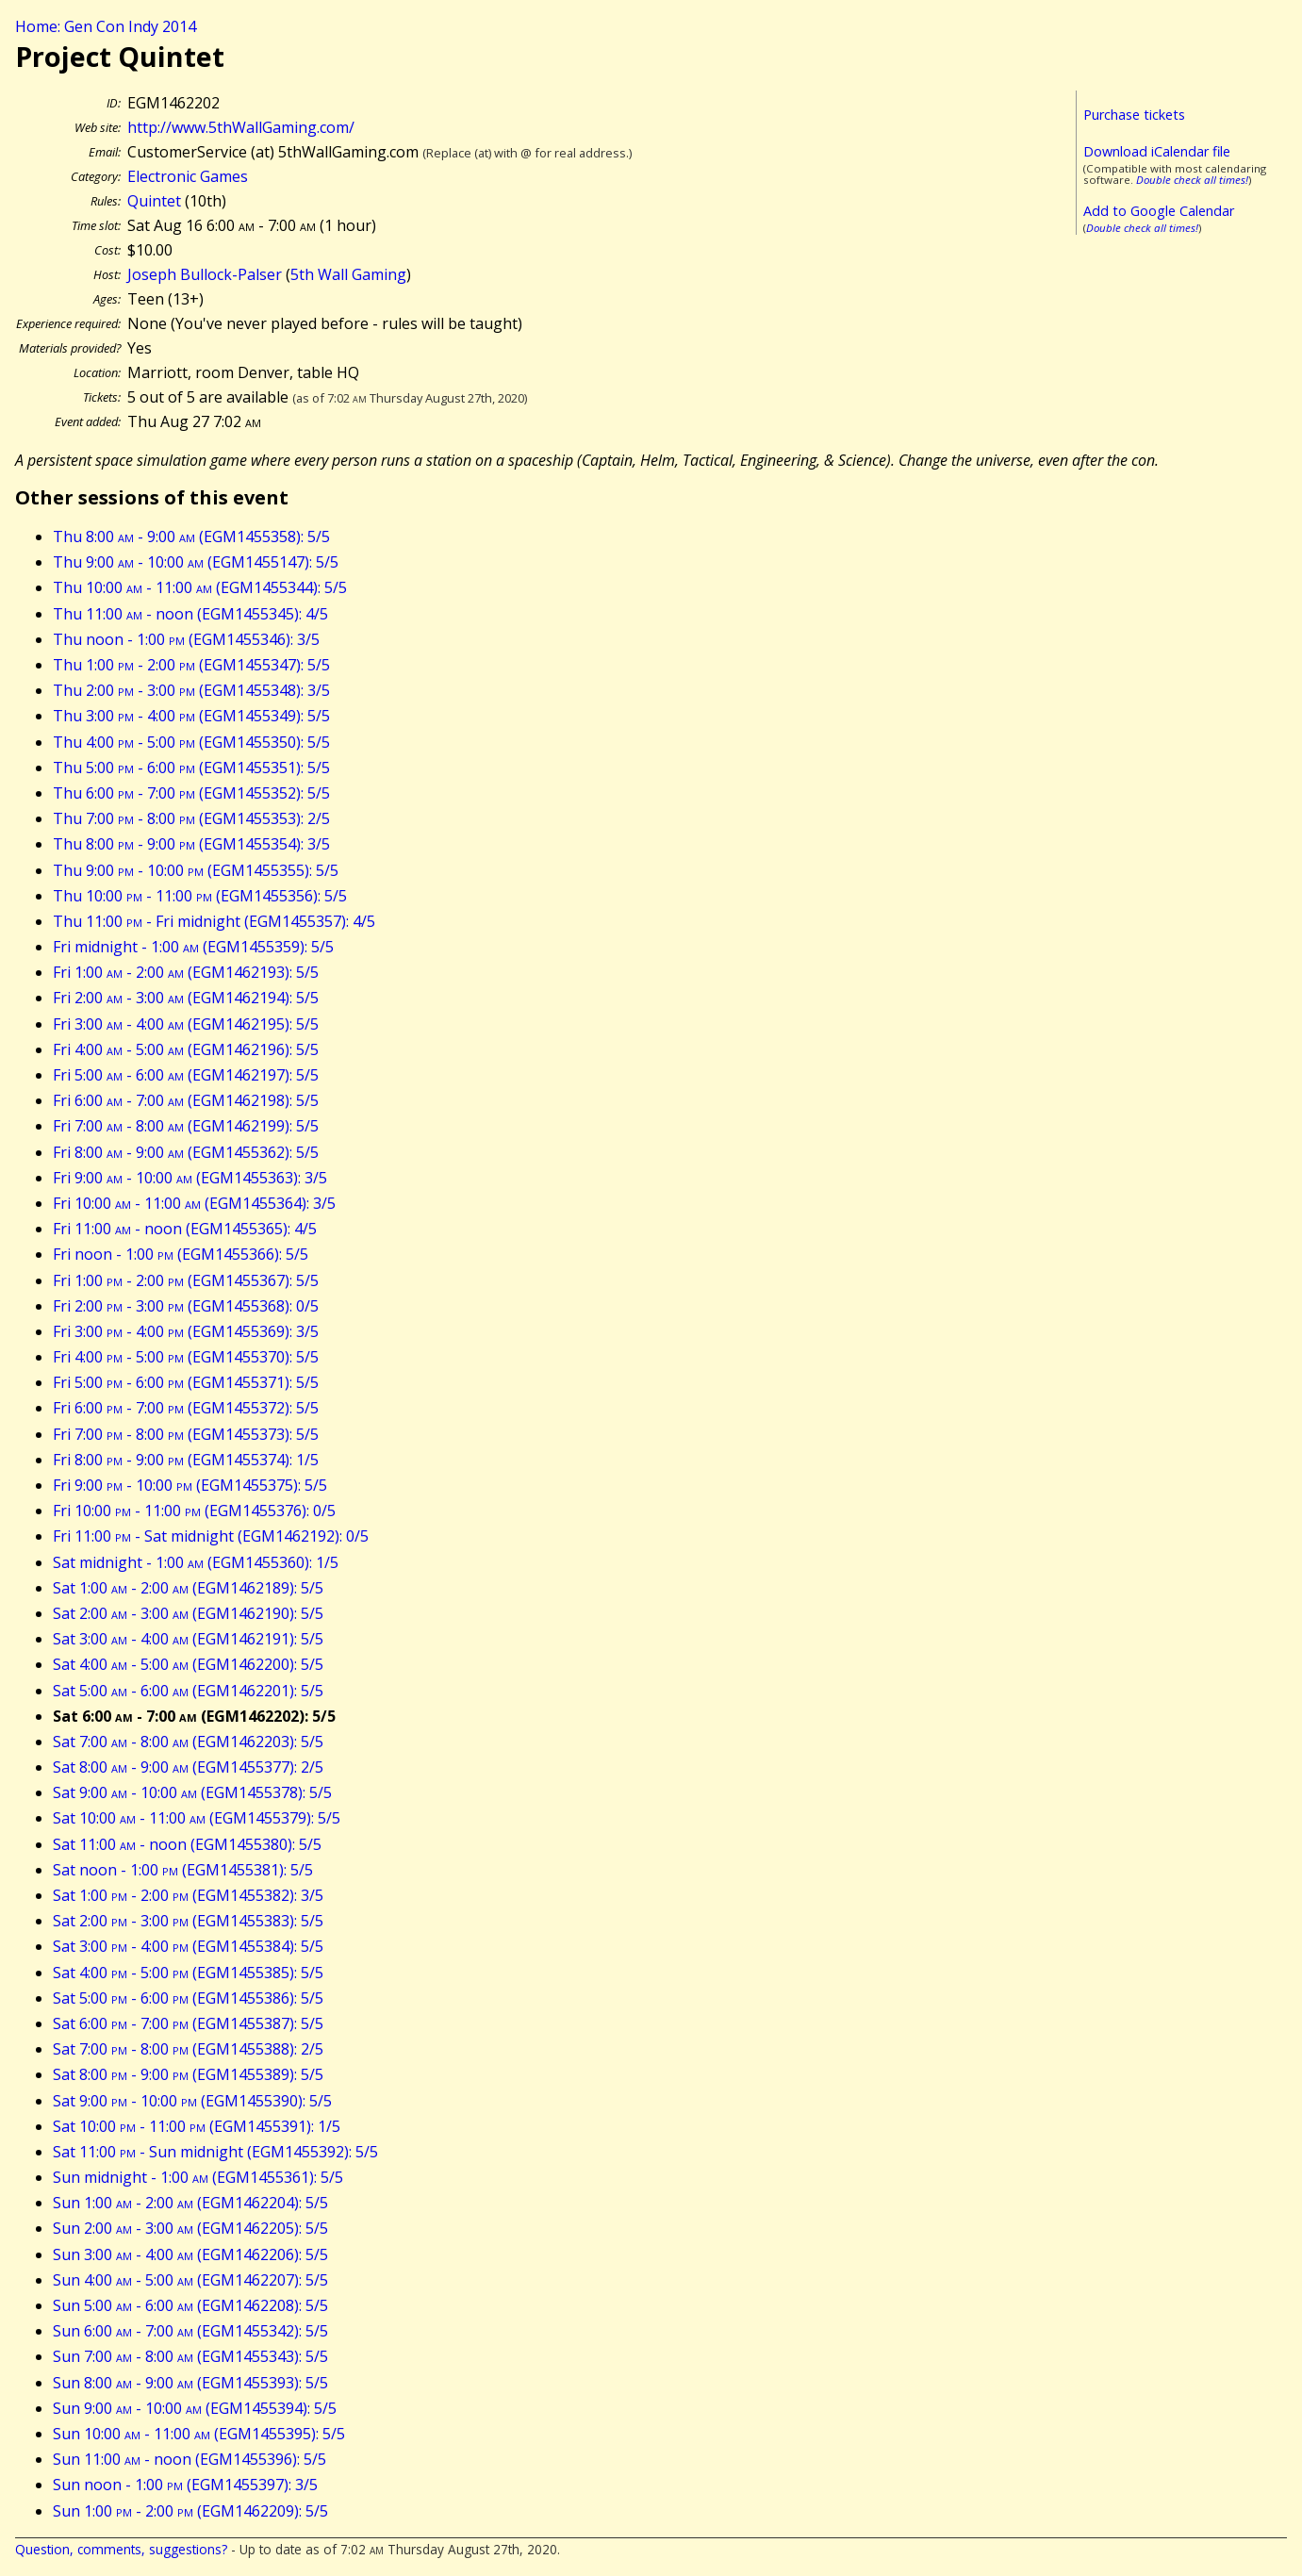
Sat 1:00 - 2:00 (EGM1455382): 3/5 (188, 1895)
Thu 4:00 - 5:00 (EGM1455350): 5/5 (191, 742)
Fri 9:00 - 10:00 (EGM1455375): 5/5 (190, 1485)
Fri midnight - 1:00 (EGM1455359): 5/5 (193, 946)
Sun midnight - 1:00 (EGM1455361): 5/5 (198, 2177)
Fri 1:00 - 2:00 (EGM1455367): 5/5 (186, 1280)
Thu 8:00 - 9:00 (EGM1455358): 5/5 (191, 536)
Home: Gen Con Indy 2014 (105, 26)
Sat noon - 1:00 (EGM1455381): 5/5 (183, 1869)
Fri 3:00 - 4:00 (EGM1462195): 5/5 (186, 1024)
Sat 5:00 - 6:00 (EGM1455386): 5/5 (188, 1998)
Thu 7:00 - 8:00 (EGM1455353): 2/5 (191, 818)
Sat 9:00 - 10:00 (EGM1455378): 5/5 (192, 1792)
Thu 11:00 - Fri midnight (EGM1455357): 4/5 (214, 921)
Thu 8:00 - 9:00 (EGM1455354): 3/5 (191, 844)
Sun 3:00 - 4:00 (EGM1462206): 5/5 (190, 2254)
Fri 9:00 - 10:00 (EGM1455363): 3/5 (190, 1177)
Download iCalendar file (1156, 151)
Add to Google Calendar (1158, 211)
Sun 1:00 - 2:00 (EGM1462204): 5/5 (190, 2202)
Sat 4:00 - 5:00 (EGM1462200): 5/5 (188, 1664)
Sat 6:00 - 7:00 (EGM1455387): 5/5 (188, 2023)
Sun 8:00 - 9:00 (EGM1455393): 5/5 (190, 2382)
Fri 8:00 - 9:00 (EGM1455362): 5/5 (186, 1152)
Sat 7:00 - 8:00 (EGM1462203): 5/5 (188, 1741)
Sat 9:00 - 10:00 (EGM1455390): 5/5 (192, 2100)
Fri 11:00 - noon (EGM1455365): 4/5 (185, 1228)
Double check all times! (1192, 180)
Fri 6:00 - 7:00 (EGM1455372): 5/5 (186, 1407)
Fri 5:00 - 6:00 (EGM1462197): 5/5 (186, 1075)
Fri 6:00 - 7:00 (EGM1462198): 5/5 (186, 1100)
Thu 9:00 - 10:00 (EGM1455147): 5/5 (195, 562)
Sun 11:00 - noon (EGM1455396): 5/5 (189, 2459)
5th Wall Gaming (348, 274)
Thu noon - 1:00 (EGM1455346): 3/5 (186, 639)
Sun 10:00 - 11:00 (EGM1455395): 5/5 (199, 2433)
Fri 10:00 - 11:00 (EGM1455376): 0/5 (194, 1510)
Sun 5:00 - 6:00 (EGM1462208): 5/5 (190, 2305)
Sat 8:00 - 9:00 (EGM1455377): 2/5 (188, 1767)
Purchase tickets (1134, 115)
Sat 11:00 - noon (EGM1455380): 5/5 (187, 1844)
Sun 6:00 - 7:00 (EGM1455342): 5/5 (190, 2330)
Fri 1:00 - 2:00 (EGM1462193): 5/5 (186, 972)
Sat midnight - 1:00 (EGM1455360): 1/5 (195, 1562)
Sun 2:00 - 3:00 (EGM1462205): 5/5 (190, 2228)
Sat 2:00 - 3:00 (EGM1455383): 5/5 (188, 1920)
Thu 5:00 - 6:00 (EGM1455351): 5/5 (191, 767)
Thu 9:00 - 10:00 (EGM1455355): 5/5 (195, 870)
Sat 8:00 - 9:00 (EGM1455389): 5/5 (188, 2074)
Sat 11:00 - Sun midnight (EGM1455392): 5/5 (215, 2151)
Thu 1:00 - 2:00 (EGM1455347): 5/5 (191, 664)
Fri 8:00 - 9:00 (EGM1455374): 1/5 (186, 1459)
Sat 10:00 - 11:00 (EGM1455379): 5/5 (196, 1818)
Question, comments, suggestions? (121, 2549)
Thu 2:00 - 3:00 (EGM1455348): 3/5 (191, 690)
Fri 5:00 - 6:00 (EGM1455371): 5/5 (186, 1382)
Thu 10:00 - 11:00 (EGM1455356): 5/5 (200, 895)
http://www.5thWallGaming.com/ (240, 127)
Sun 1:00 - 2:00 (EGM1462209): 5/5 (190, 2511)
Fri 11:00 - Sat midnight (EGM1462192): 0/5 (211, 1536)
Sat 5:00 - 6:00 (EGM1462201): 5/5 (188, 1690)
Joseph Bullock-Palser (204, 274)
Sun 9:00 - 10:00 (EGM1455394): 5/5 (195, 2408)
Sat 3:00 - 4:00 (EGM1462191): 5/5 (188, 1638)
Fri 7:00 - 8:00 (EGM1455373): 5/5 (186, 1434)
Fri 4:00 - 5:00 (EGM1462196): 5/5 (186, 1049)
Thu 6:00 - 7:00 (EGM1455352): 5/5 (191, 793)
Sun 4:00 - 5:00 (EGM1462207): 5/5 (190, 2280)
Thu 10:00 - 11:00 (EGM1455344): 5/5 (200, 587)
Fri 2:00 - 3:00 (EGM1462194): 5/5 (186, 997)
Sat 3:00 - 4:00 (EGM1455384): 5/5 (188, 1946)
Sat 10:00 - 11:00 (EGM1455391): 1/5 (196, 2126)
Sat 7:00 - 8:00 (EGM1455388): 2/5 (188, 2049)
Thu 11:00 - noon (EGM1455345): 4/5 (190, 613)
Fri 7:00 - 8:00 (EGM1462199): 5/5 (186, 1125)
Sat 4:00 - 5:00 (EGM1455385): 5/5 (188, 1972)
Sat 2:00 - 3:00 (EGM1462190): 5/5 (188, 1613)
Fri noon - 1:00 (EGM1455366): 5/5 (180, 1254)
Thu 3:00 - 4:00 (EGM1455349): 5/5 (191, 715)
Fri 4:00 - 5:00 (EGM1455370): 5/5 (186, 1356)
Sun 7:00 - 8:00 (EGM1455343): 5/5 (190, 2356)
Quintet (154, 200)
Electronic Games (187, 176)
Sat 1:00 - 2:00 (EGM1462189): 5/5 (188, 1587)
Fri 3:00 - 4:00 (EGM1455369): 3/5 (186, 1331)
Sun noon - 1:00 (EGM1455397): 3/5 (185, 2484)
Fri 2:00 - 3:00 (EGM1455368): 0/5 (186, 1306)
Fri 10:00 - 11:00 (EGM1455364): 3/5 (194, 1203)
